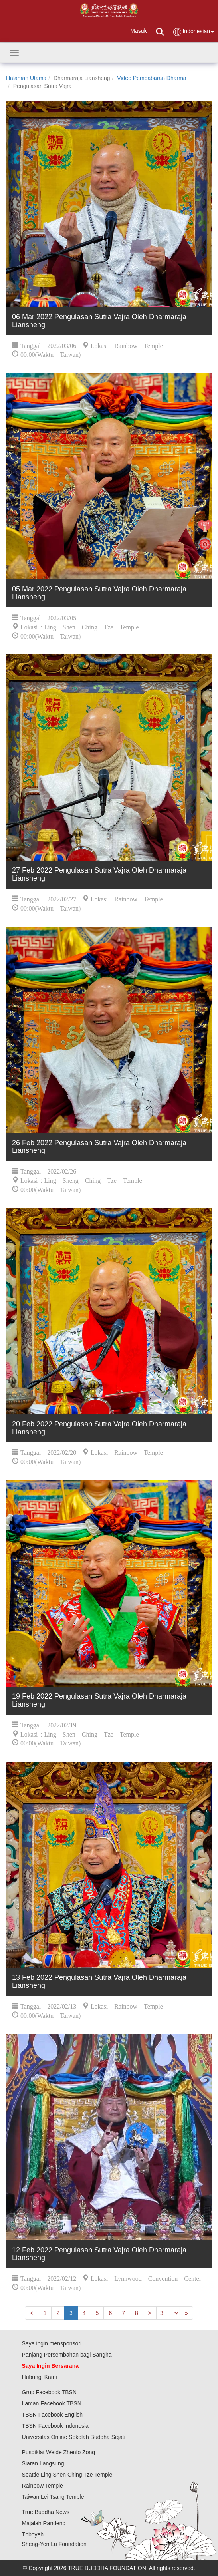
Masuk (138, 31)
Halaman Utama (26, 78)
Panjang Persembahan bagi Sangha (67, 2354)
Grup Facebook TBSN (49, 2392)
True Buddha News (45, 2512)
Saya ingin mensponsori (51, 2343)
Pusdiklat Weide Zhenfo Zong (58, 2452)
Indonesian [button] (193, 32)
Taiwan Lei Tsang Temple (53, 2497)
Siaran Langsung (43, 2463)
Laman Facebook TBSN (51, 2403)
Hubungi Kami (39, 2377)
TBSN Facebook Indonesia (55, 2426)
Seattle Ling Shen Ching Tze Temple (67, 2474)
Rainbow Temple (42, 2486)
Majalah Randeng (44, 2523)
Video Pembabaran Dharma (151, 78)
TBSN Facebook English (52, 2414)
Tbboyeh (33, 2534)
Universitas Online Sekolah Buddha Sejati (73, 2437)
